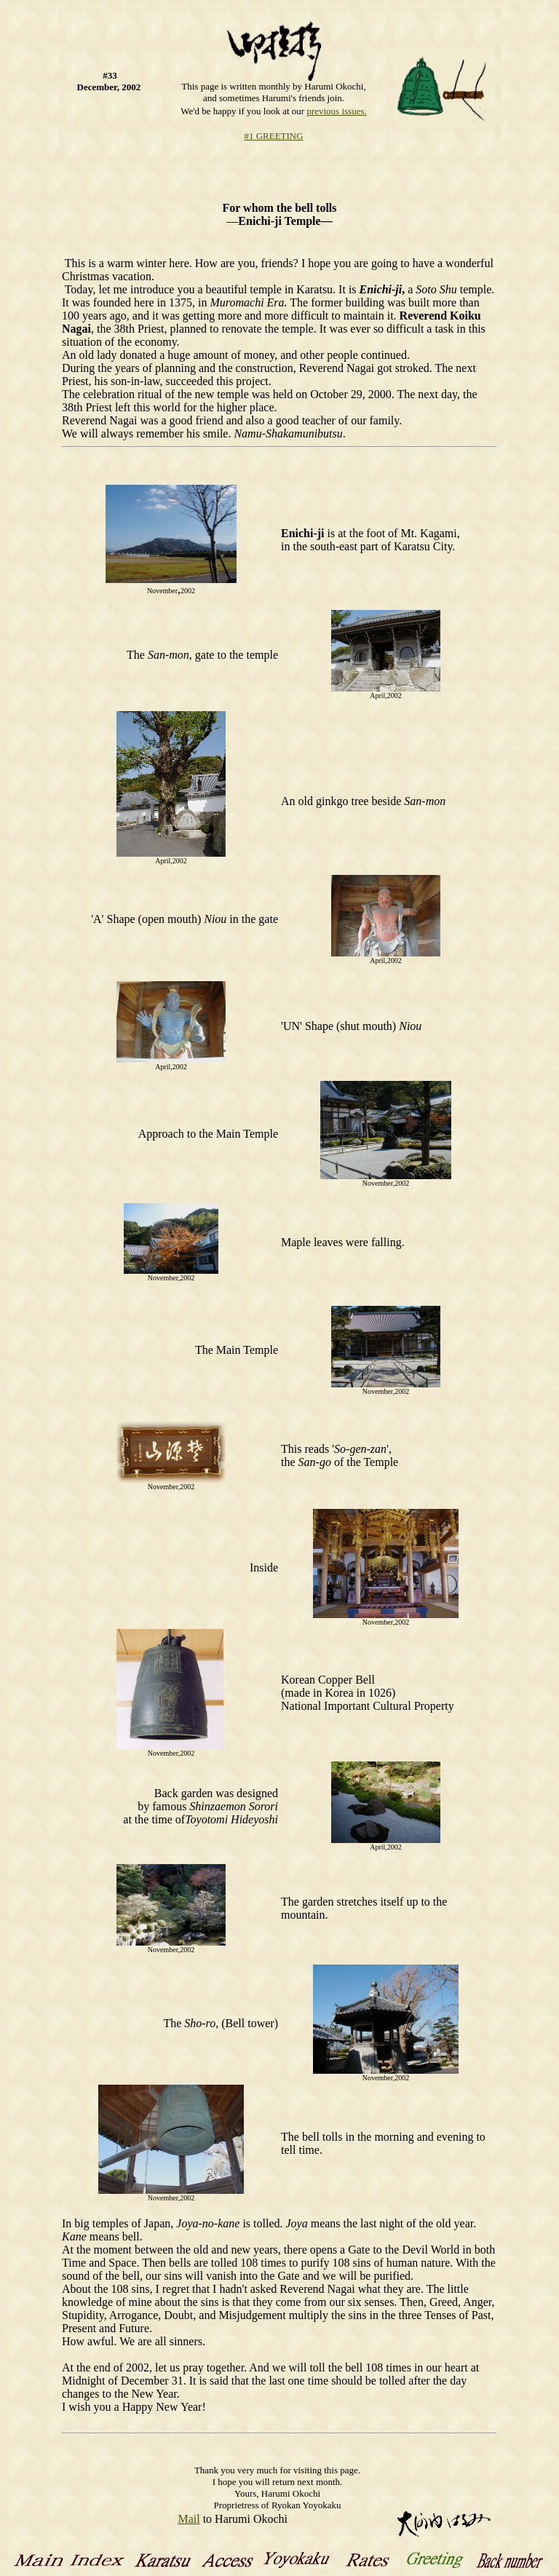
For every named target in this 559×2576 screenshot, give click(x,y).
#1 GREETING (273, 135)
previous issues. (336, 111)
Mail (188, 2519)
